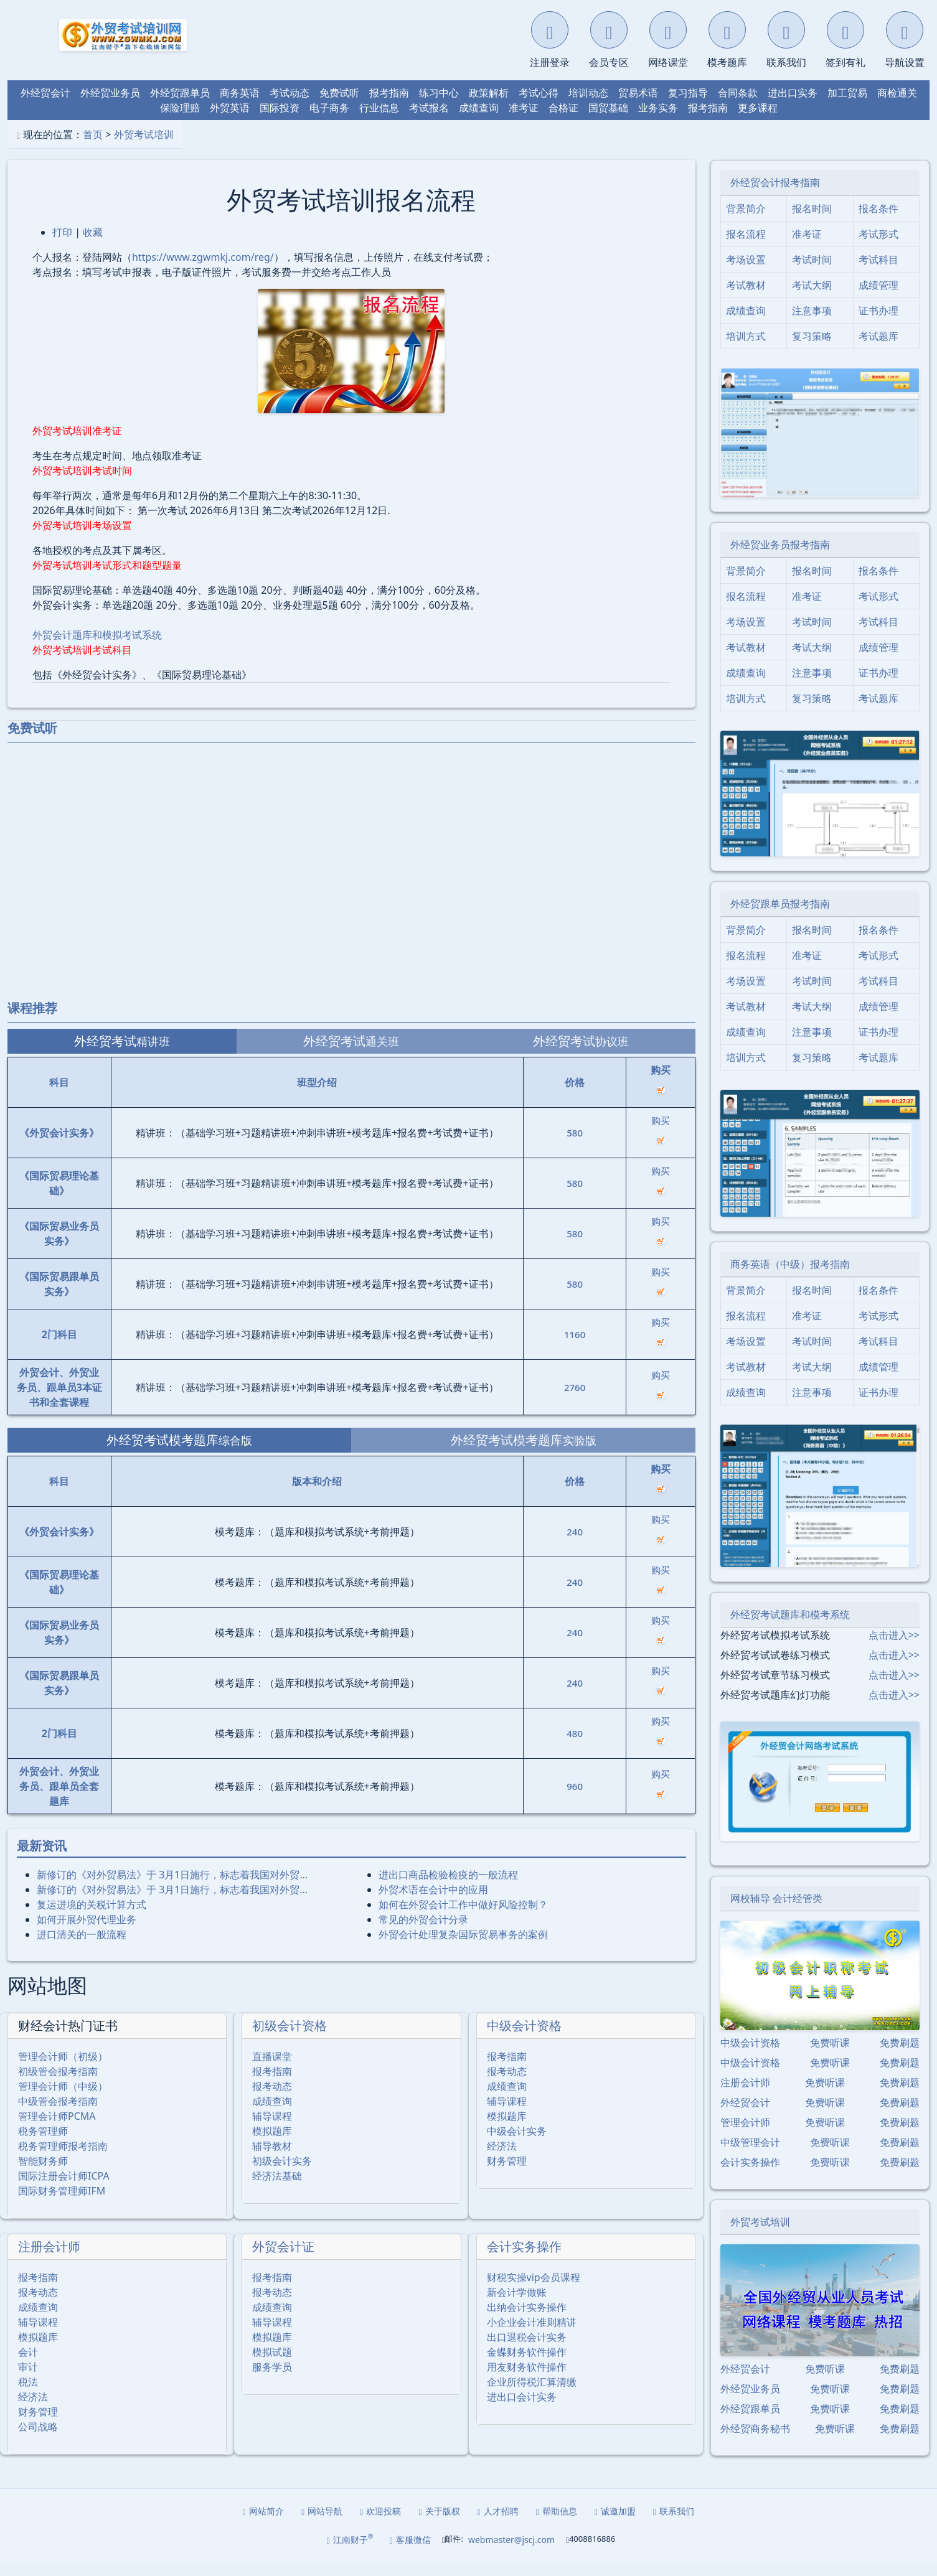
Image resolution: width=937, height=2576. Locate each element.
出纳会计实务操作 (527, 2321)
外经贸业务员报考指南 (780, 559)
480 (575, 1748)
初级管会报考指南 (58, 2085)
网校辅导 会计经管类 (776, 1913)
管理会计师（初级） (63, 2070)
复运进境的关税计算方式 (91, 1919)
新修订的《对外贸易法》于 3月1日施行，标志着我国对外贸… (172, 1889)
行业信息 (379, 122)
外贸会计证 (283, 2260)
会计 (28, 2366)
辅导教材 (272, 2160)
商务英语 (240, 108)
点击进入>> (894, 1650)
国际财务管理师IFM (61, 2205)
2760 (574, 1402)
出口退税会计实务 (527, 2351)
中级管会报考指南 (58, 2115)
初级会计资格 (289, 2039)
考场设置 (746, 274)
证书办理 (878, 325)
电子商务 (329, 122)
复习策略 (812, 351)
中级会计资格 (524, 2039)
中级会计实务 (517, 2145)
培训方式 (746, 351)
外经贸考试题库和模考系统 (790, 1629)
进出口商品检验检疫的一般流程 (448, 1889)
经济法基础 (277, 2190)
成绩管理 (878, 300)
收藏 (93, 247)
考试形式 (878, 249)
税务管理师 (43, 2145)
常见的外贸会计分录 (423, 1934)
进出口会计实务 (522, 2411)
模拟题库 (272, 2145)
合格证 (563, 122)
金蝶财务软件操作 (527, 2366)
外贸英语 (230, 122)
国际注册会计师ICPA (64, 2190)
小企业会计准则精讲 (532, 2336)
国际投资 (279, 122)
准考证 (524, 122)
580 (575, 1147)
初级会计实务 (282, 2175)
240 (575, 1546)
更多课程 (758, 122)
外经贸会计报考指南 (775, 197)
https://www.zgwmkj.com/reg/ (203, 272)
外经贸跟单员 (180, 108)
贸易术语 (638, 108)
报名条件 (878, 223)
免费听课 (830, 2057)
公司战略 (38, 2441)
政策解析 (489, 108)
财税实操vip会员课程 (533, 2291)
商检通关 (897, 108)
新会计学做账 (517, 2306)
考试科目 (878, 274)
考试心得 (538, 108)
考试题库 (878, 351)
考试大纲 (812, 300)
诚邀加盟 (615, 2525)
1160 (574, 1349)
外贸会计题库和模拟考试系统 (97, 650)
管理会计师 (745, 2137)
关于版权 (438, 2525)
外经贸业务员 (110, 108)
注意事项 (812, 325)
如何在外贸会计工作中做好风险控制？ (463, 1919)
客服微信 (410, 2553)
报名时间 (812, 223)
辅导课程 (272, 2130)
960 (575, 1801)
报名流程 (746, 249)
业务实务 (658, 122)
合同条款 (738, 108)
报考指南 (389, 108)
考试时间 (812, 274)
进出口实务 (792, 108)
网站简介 (263, 2525)
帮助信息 (556, 2525)
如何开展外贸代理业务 (86, 1934)
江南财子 (350, 2554)
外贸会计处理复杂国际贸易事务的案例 (463, 1949)
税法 (28, 2396)
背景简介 (746, 223)
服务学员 (272, 2381)
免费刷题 (900, 2057)
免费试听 (339, 108)
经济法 (502, 2160)
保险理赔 (180, 122)
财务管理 (507, 2175)
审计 (28, 2381)
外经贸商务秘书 (755, 2443)
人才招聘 (498, 2525)
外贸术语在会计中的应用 (433, 1904)
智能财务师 (43, 2175)
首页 (93, 149)
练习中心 (439, 108)
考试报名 (429, 122)
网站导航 (321, 2525)
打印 (62, 247)
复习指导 (688, 108)
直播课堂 (272, 2070)
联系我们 (673, 2525)
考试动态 (289, 108)
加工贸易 (847, 108)
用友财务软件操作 (527, 2381)
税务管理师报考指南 (63, 2160)
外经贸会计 (45, 108)
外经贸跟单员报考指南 (780, 918)
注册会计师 (49, 2260)
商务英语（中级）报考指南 (790, 1278)
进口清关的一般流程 (81, 1949)
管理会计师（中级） (63, 2100)
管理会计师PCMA (57, 2130)
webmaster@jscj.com (511, 2554)
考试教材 (746, 300)
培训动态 (588, 108)
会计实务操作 (524, 2260)
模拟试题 (272, 2366)
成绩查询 (479, 122)
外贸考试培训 (144, 149)
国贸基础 (608, 122)
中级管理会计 (750, 2157)
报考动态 (272, 2100)
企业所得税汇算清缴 (532, 2396)
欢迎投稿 (380, 2525)
